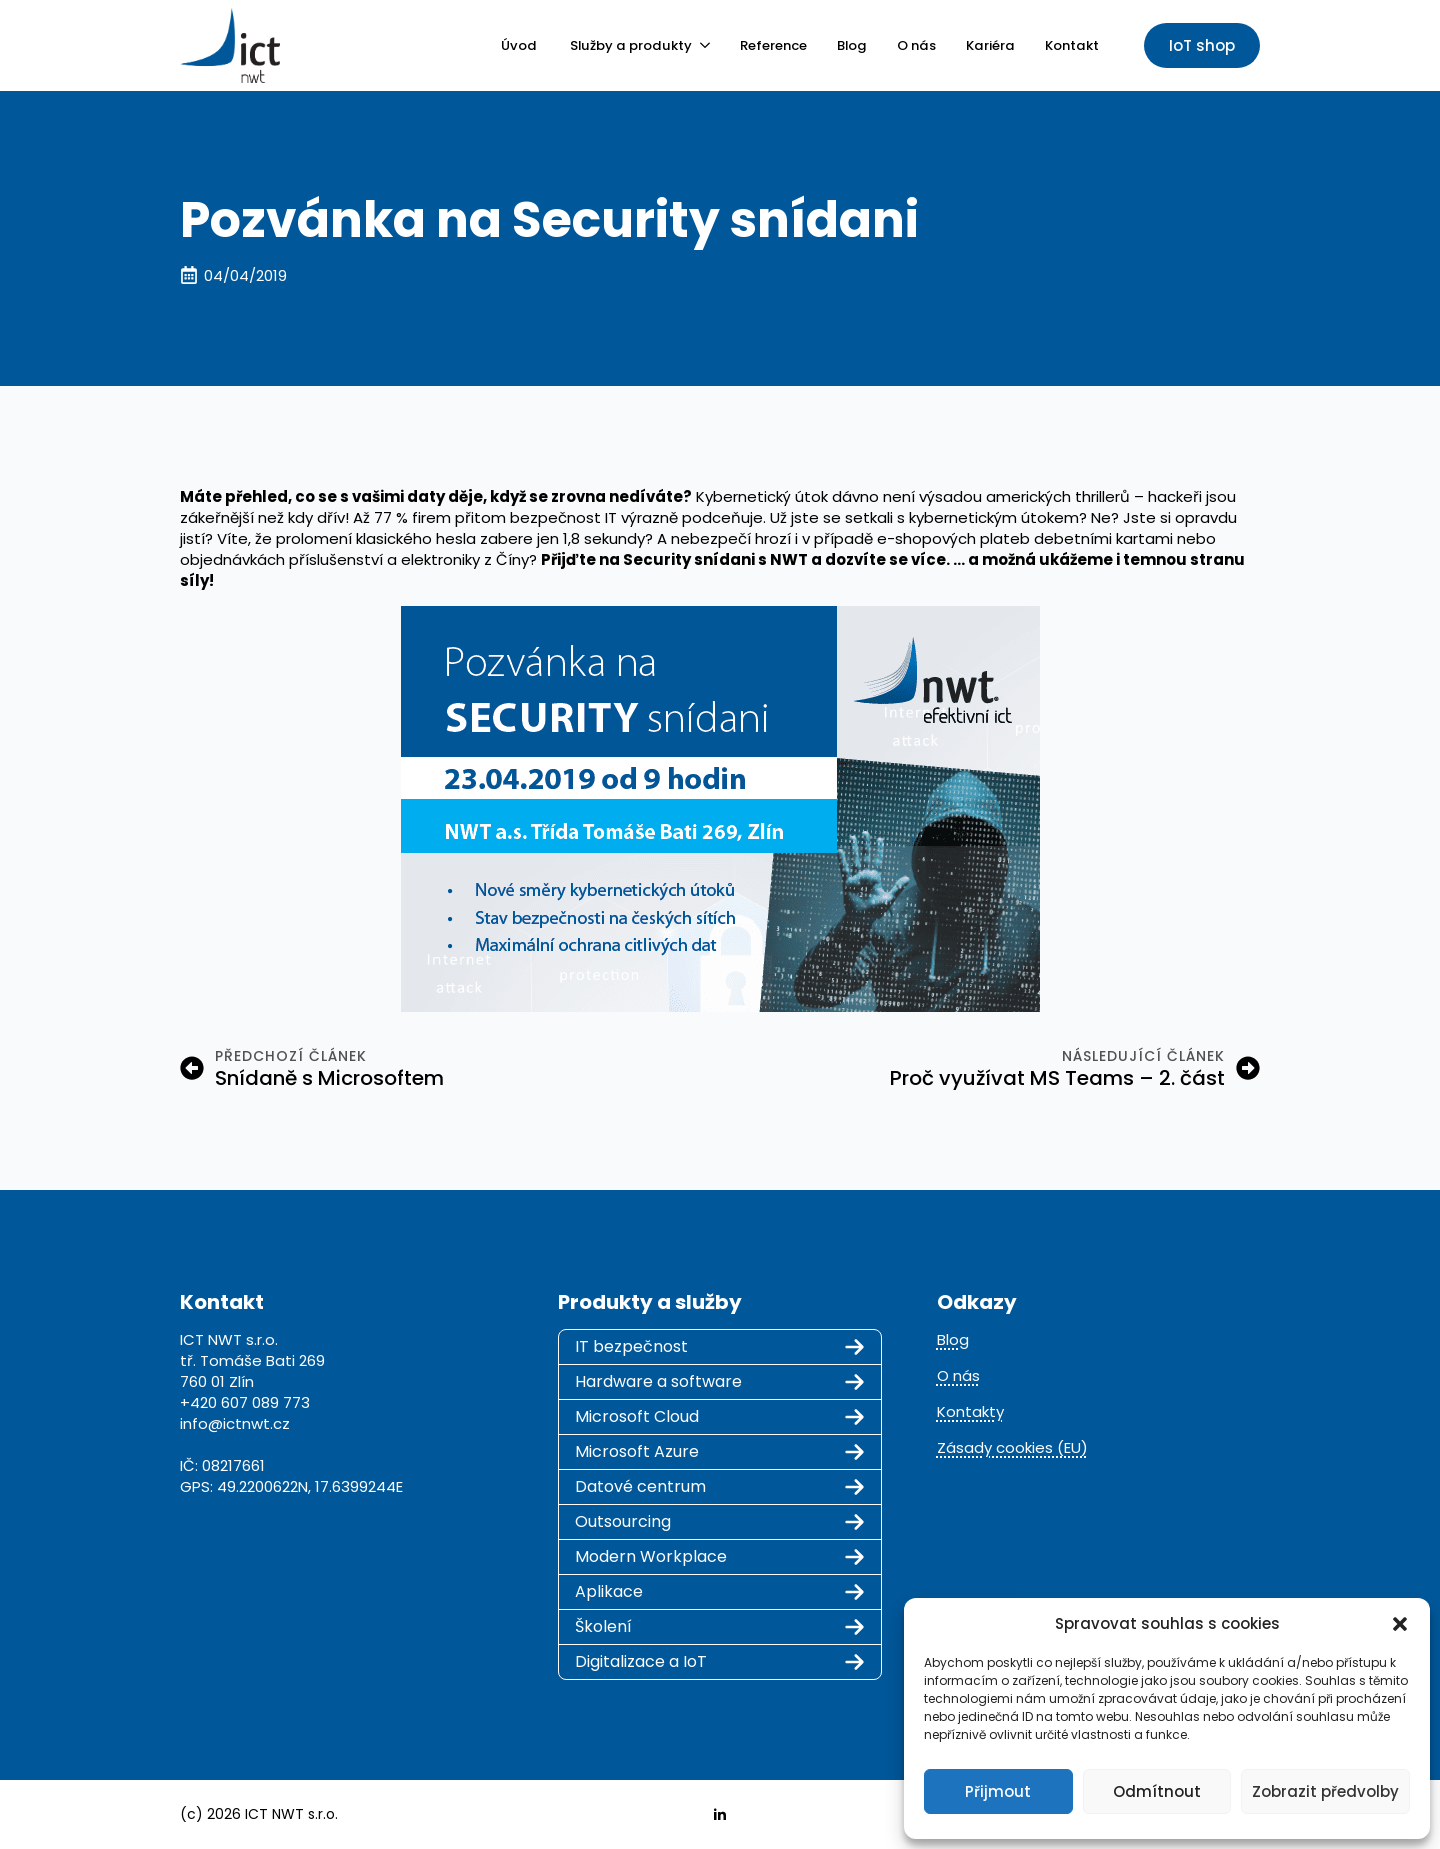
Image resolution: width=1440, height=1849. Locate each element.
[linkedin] (720, 1815)
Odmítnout (1157, 1791)
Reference (773, 45)
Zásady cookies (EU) (1012, 1447)
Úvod (520, 45)
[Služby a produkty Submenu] (701, 45)
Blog (852, 45)
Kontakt (1072, 45)
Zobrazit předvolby (1325, 1791)
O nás (916, 45)
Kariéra (990, 45)
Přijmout (998, 1791)
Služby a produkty (631, 45)
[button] (1400, 1624)
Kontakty (970, 1411)
